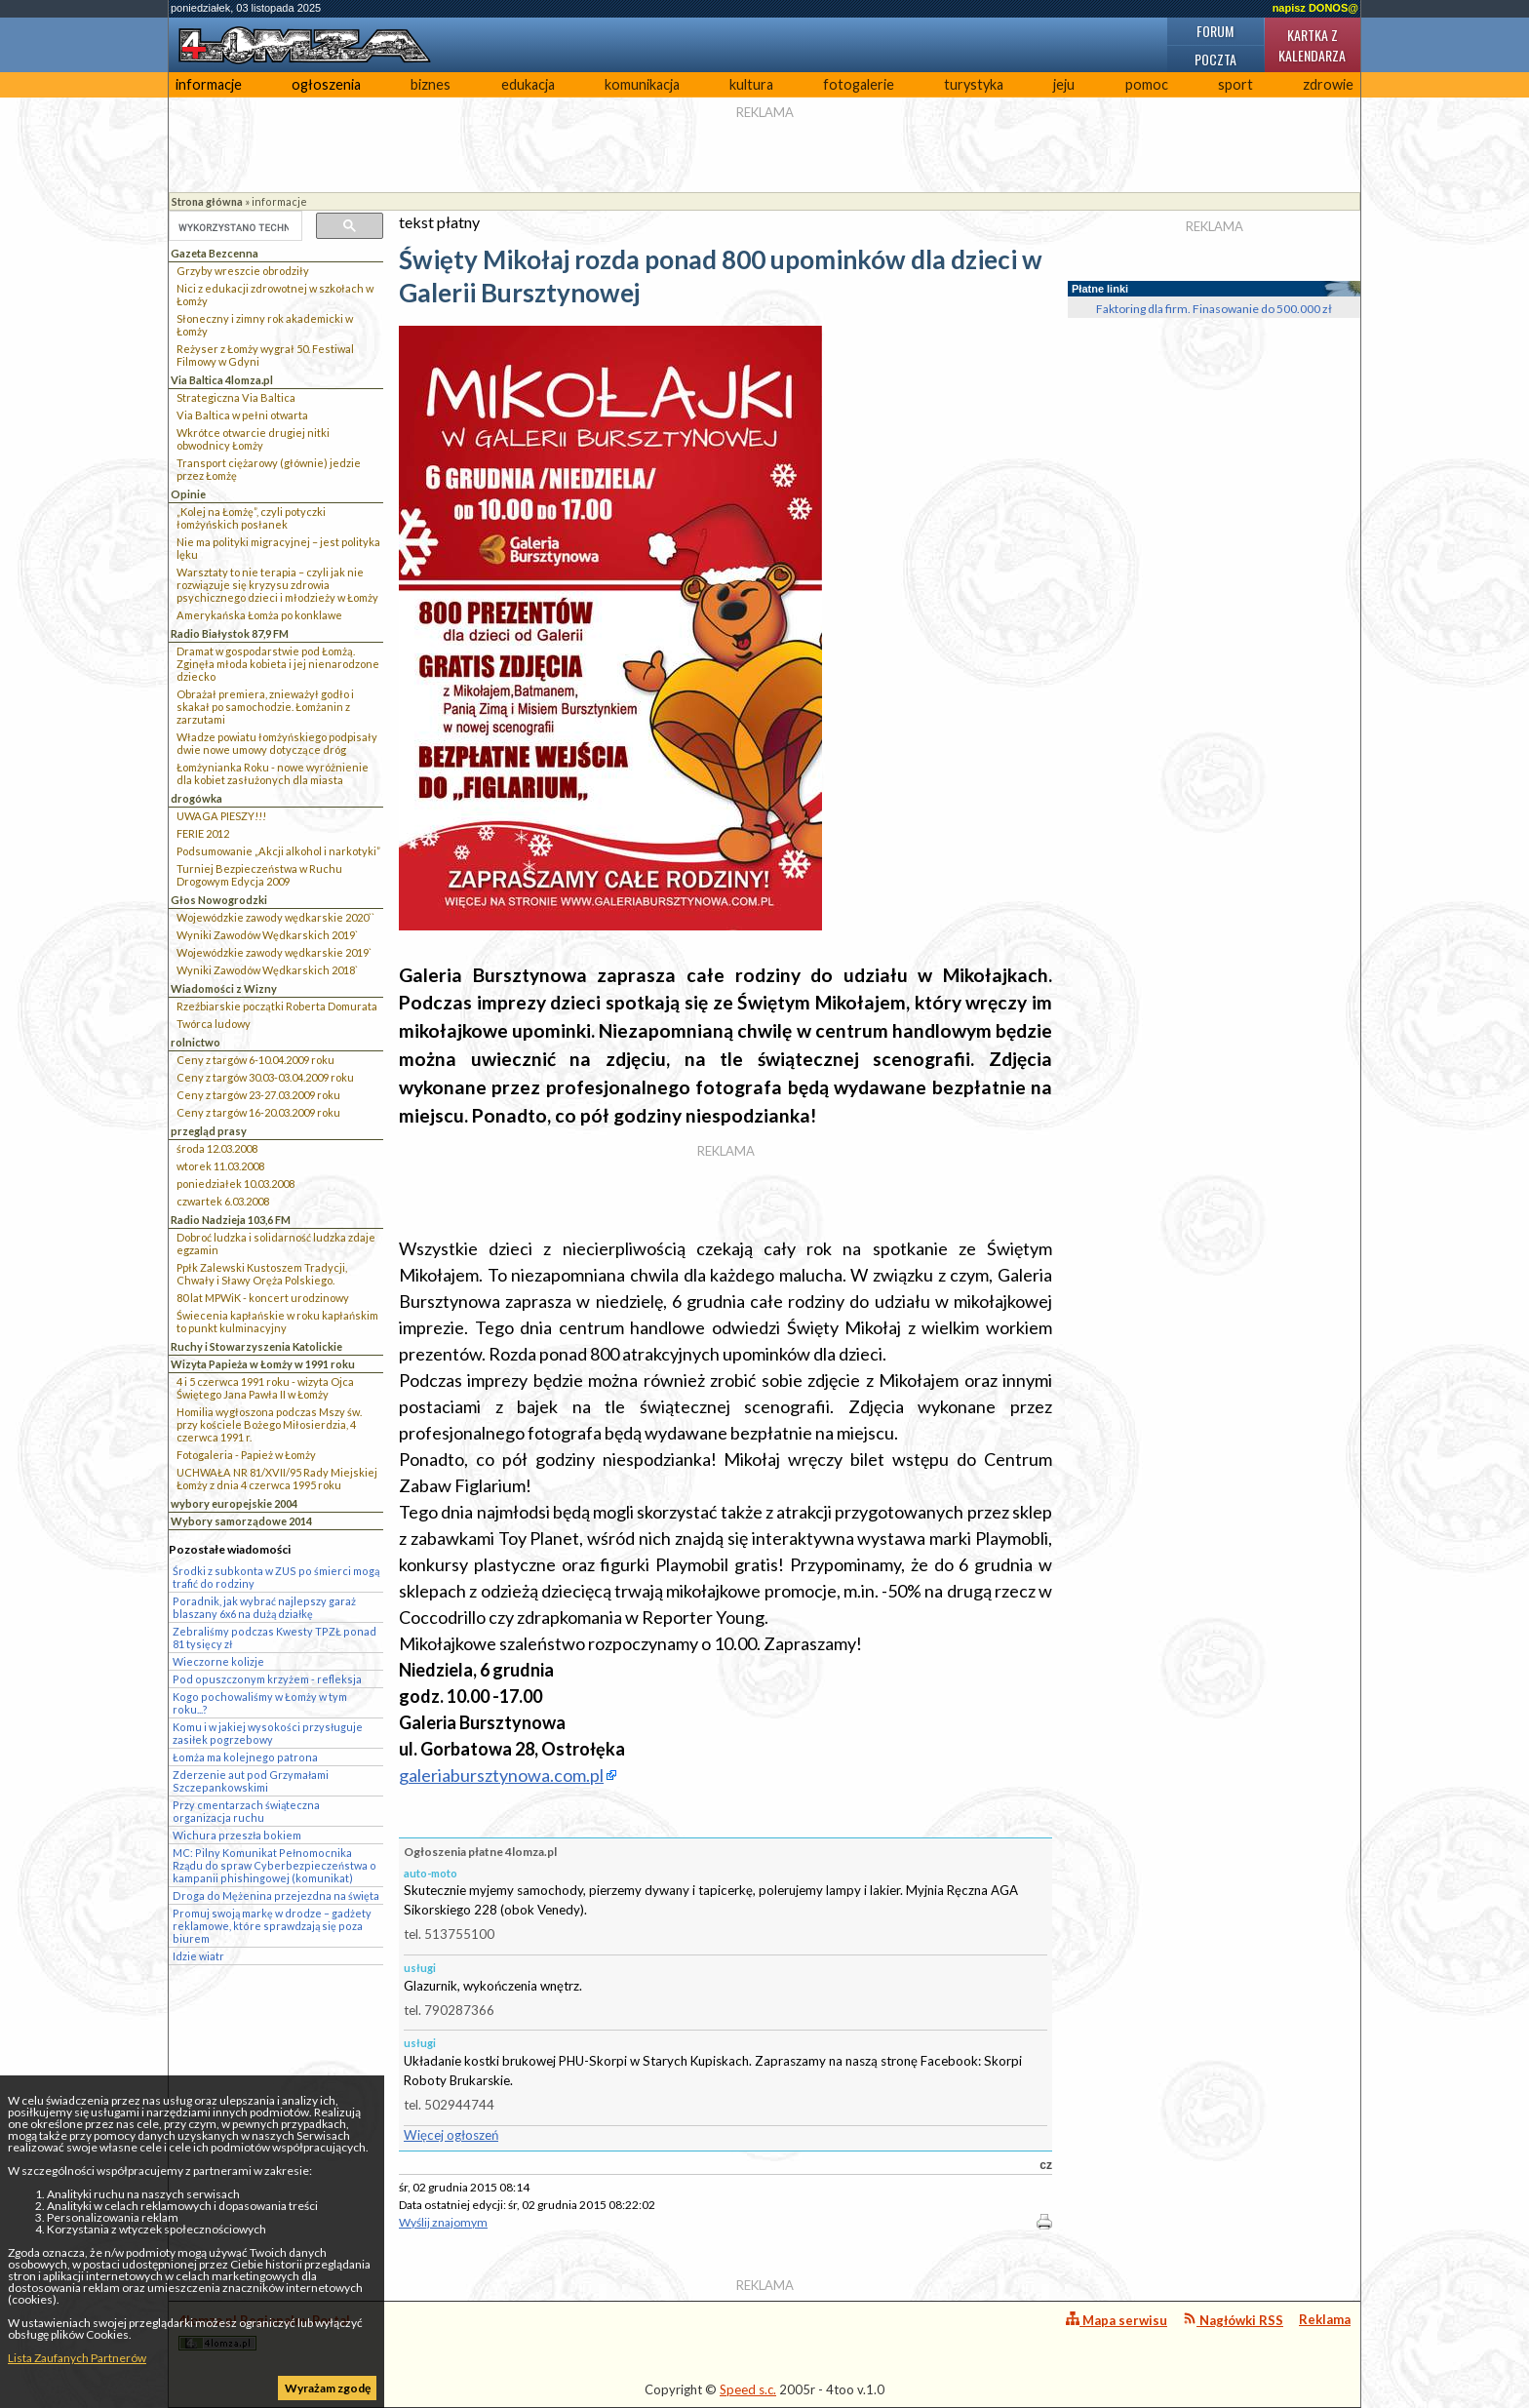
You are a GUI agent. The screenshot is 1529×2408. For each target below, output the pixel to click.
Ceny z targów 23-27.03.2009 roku (258, 1094)
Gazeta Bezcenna (214, 253)
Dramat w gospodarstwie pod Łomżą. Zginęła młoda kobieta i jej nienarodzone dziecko (277, 664)
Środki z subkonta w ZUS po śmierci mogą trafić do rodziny (276, 1577)
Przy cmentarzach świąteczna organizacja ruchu (246, 1811)
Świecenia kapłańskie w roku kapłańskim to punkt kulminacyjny (277, 1321)
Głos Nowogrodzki (219, 899)
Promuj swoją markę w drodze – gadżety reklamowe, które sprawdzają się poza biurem (272, 1926)
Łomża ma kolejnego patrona (245, 1757)
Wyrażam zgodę (328, 2388)
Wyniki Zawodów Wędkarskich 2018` (267, 970)
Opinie (188, 494)
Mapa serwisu (1116, 2319)
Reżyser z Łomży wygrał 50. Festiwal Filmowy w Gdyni (265, 355)
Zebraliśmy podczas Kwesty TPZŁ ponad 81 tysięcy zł (274, 1637)
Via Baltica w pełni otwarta (242, 415)
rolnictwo (195, 1042)
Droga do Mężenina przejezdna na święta (276, 1895)
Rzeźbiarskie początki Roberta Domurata (276, 1006)
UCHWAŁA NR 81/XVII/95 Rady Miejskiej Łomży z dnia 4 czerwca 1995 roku (276, 1478)
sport (1235, 84)
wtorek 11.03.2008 (220, 1166)
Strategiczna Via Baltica (235, 397)
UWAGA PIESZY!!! (221, 815)
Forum (1215, 30)
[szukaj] (233, 227)
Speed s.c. (748, 2389)
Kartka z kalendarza (1312, 44)
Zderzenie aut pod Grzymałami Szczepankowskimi (251, 1781)
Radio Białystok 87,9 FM (230, 633)
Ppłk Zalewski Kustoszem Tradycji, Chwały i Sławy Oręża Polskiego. (261, 1273)
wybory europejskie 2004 (234, 1503)
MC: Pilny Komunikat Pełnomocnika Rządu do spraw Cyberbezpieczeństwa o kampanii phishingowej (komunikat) (274, 1865)
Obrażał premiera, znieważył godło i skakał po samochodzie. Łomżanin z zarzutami (265, 707)
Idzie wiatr (198, 1956)
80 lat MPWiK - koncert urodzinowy (262, 1297)
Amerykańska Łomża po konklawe (259, 615)
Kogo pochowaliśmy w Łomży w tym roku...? (260, 1703)
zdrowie (1328, 84)
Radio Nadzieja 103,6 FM (231, 1219)
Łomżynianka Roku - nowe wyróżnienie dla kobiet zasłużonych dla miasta (272, 773)
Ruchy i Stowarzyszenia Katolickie (256, 1346)
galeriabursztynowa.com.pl (501, 1775)
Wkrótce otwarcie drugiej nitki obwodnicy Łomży (253, 439)
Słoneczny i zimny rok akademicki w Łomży (264, 324)
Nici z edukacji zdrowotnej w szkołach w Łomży (274, 294)
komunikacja (642, 84)
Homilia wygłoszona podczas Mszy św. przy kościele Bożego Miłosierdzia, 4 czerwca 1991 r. (269, 1424)
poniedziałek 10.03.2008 (235, 1183)
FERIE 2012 (202, 833)
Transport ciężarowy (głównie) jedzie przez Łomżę (268, 469)
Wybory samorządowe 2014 (241, 1521)
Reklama (1325, 2319)
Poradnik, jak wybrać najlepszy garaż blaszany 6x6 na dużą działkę (264, 1607)
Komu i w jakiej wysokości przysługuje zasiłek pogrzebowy (268, 1733)
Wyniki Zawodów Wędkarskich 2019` (267, 934)
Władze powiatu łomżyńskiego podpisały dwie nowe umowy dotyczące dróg (276, 743)
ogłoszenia (326, 84)
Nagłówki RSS (1233, 2319)
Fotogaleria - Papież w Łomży (246, 1454)
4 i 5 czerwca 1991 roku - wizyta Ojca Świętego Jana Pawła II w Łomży (265, 1388)
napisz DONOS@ (1315, 8)
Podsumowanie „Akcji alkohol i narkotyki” (278, 851)
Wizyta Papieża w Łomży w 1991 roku (263, 1364)
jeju (1064, 84)
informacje (209, 84)
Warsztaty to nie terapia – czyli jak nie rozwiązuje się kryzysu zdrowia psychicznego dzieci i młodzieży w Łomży (277, 585)
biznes (431, 84)
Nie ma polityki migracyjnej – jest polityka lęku (278, 548)
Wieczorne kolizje (218, 1661)
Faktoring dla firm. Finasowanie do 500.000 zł (1214, 308)
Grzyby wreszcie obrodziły (242, 270)
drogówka (196, 798)
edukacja (528, 84)
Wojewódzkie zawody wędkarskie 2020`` (275, 917)
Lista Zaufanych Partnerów (77, 2357)
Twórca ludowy (213, 1023)
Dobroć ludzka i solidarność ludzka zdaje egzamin (275, 1243)
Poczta (1215, 59)
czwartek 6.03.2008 (222, 1201)
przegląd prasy (209, 1131)
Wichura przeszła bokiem (237, 1835)
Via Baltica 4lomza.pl (222, 380)
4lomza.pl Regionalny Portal (264, 2331)
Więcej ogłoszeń (451, 2135)
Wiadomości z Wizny (224, 988)
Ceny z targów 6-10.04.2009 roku (255, 1059)
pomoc (1146, 84)
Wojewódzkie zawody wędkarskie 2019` (274, 952)
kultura (751, 84)
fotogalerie (858, 84)
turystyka (973, 84)
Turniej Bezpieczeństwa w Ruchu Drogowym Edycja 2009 (259, 875)
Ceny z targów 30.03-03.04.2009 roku (265, 1077)
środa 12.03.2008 (216, 1148)
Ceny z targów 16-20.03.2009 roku (258, 1112)
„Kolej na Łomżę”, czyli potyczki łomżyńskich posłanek (251, 518)
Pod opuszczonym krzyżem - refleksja (267, 1679)
